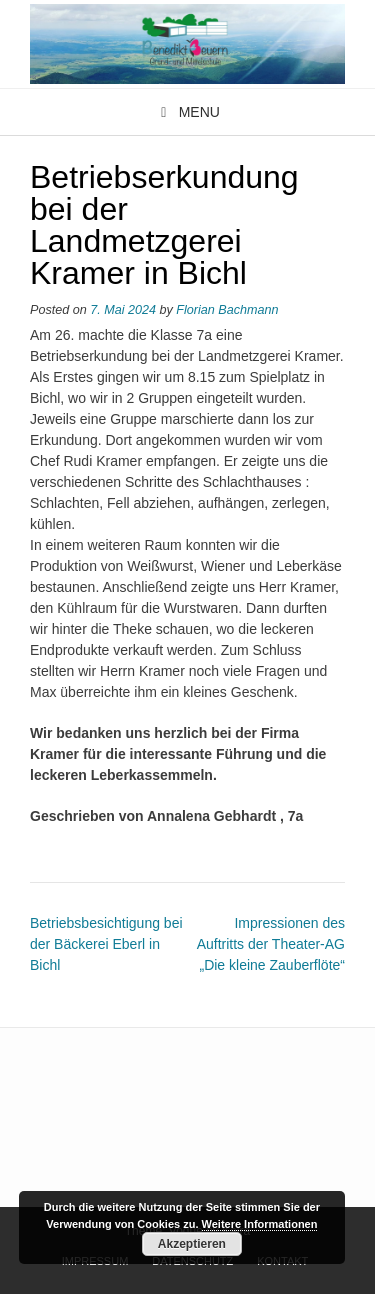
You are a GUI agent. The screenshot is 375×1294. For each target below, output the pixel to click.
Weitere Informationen (260, 1224)
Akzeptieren (192, 1244)
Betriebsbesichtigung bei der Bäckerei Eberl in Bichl (106, 944)
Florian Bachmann (227, 310)
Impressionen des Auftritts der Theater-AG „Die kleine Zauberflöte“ (271, 944)
